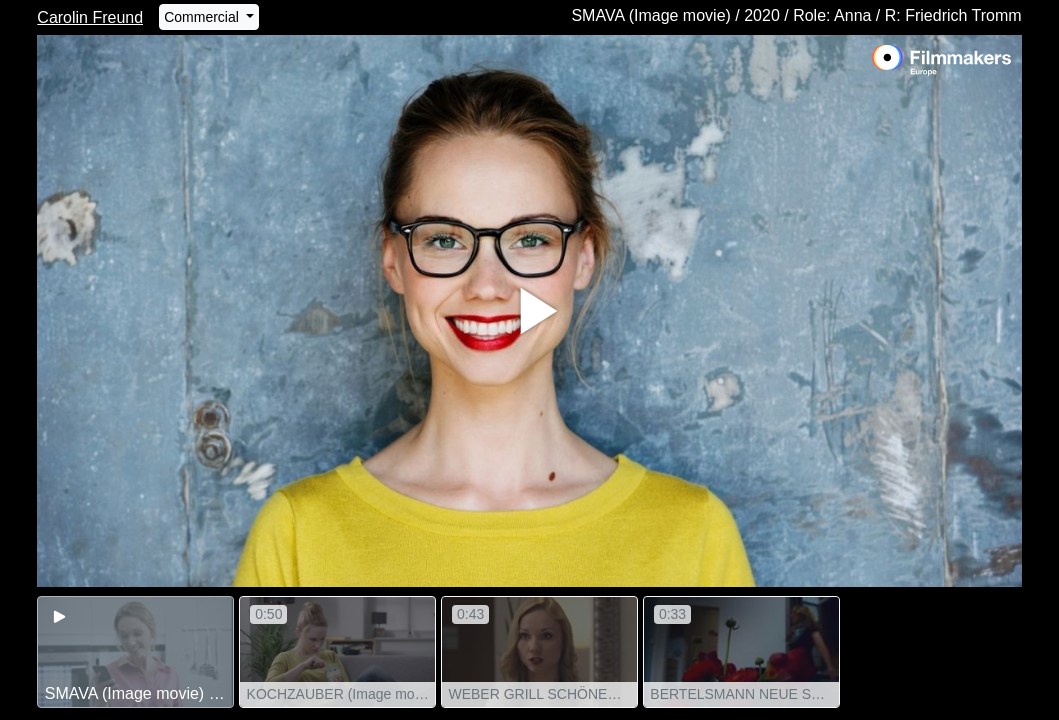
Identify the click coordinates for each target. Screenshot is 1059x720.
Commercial (203, 17)
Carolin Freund (90, 17)
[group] (135, 652)
